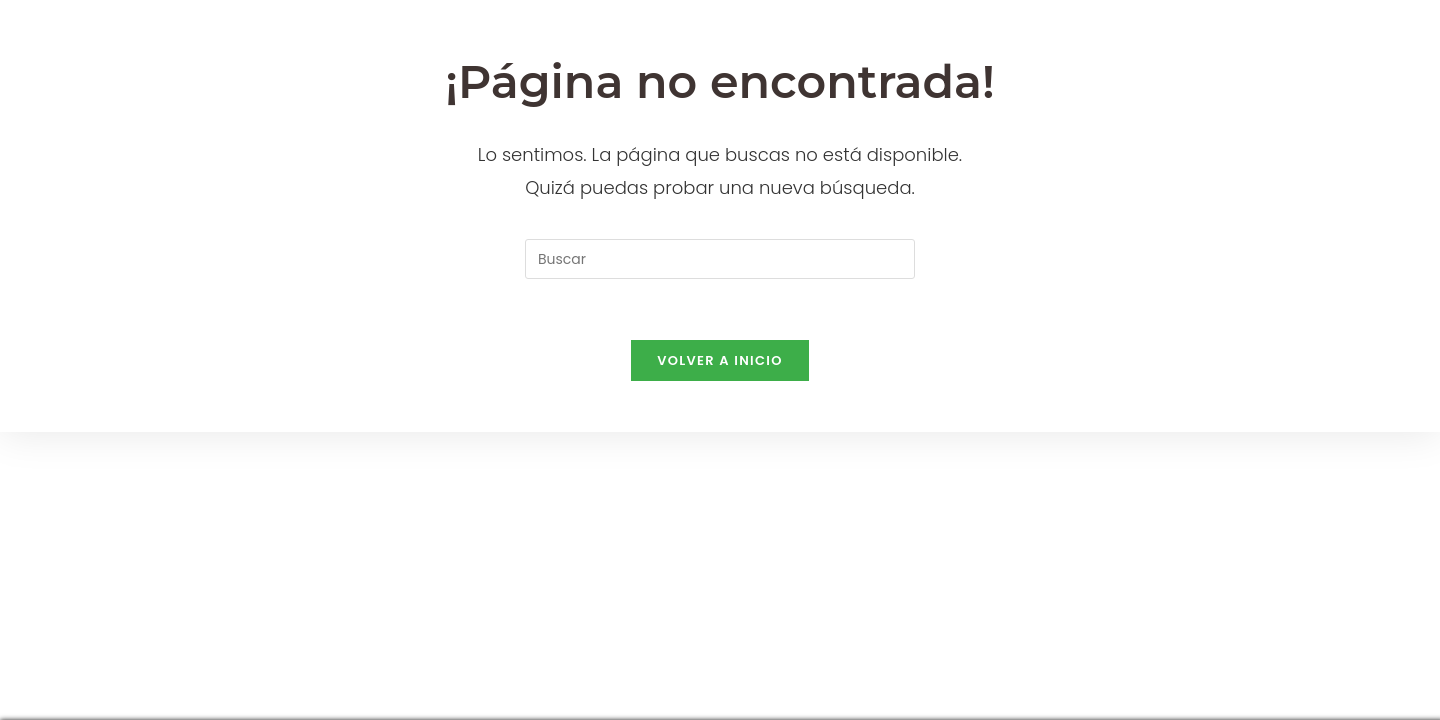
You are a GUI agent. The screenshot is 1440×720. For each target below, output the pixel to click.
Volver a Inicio (720, 360)
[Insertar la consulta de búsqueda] (720, 259)
